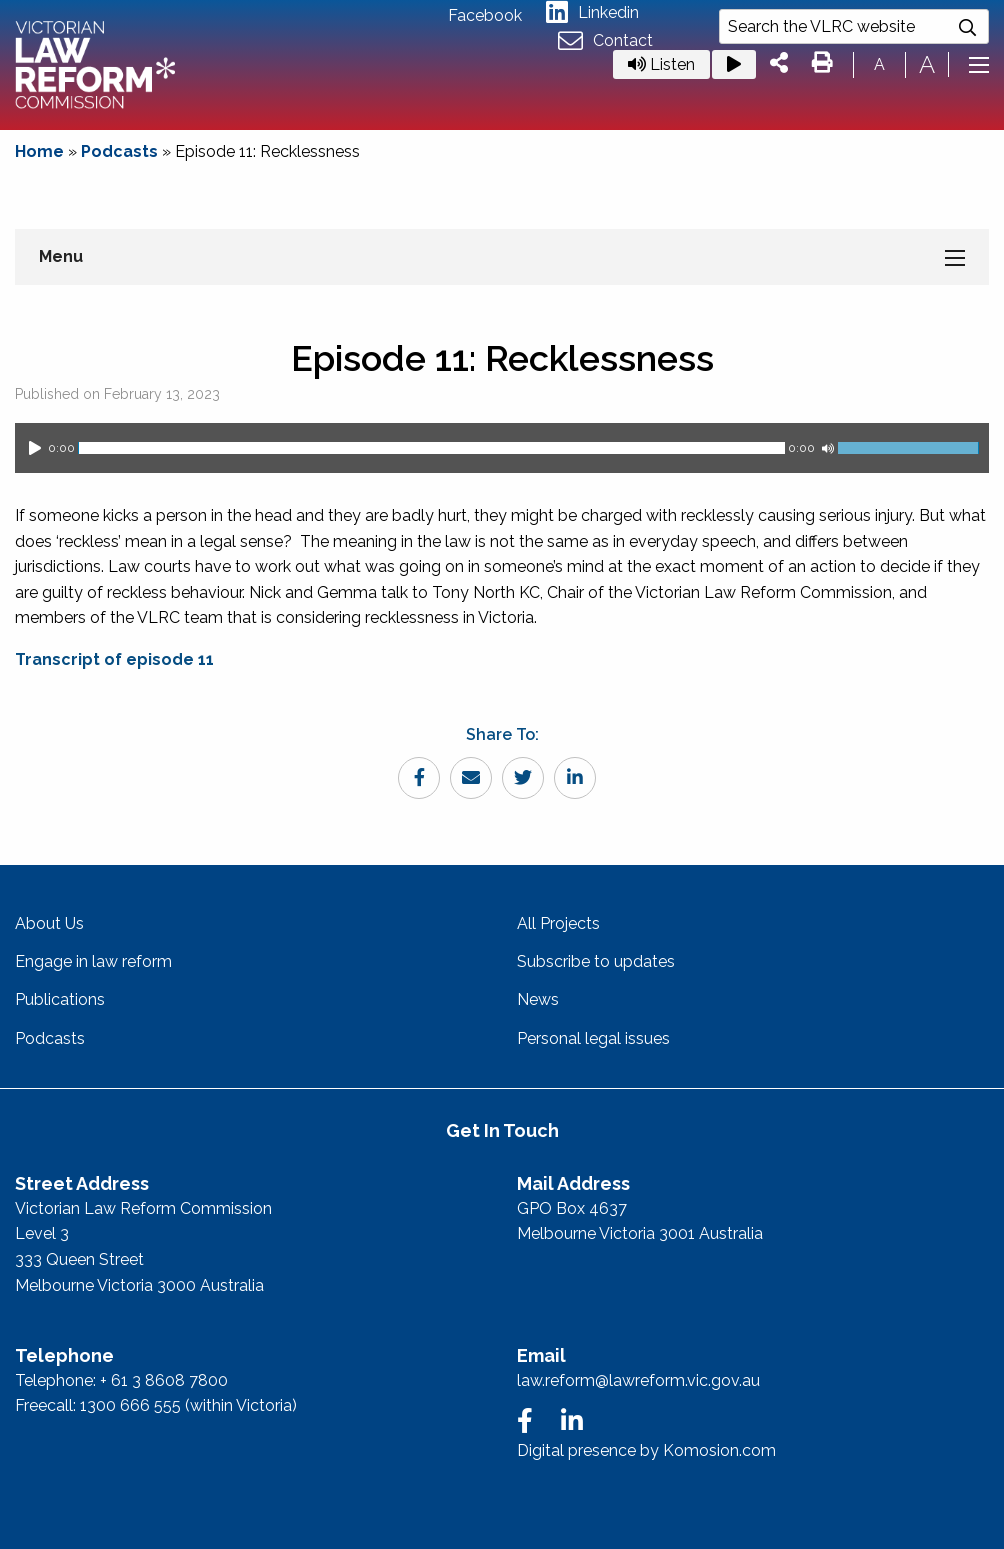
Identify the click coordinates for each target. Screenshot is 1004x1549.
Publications (60, 999)
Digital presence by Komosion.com (646, 1450)
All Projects (558, 923)
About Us (49, 923)
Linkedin (592, 12)
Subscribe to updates (596, 961)
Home (39, 151)
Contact (605, 41)
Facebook (485, 16)
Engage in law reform (93, 961)
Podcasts (119, 151)
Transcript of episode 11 (114, 659)
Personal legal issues (593, 1038)
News (538, 999)
